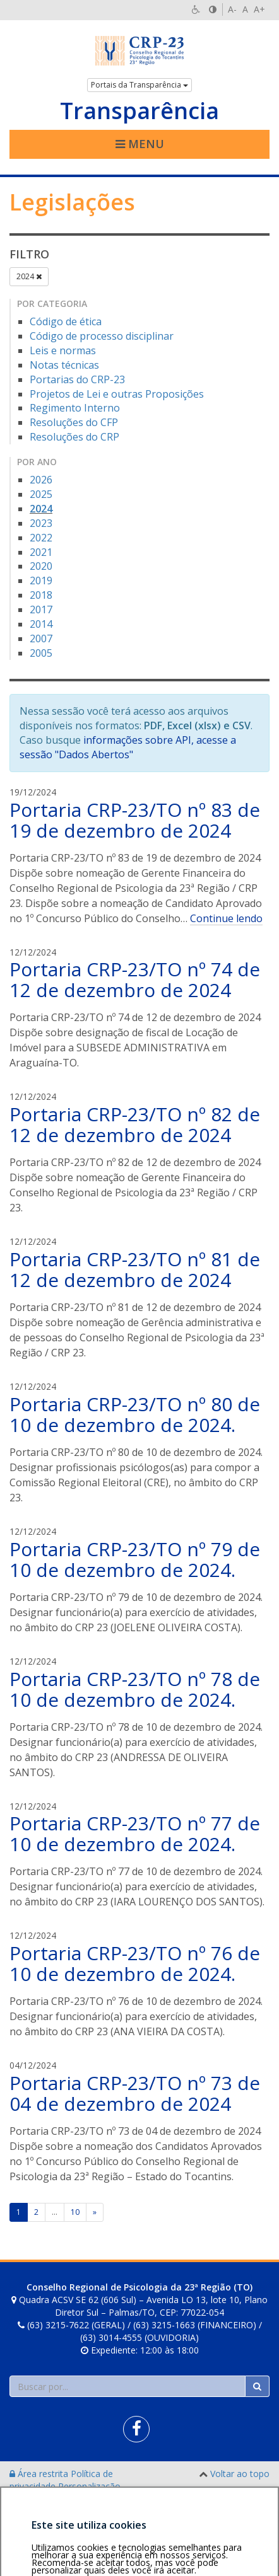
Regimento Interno (75, 408)
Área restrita (40, 2474)
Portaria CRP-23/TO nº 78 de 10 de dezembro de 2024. (134, 1689)
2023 (41, 523)
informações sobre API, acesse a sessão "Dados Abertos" (128, 747)
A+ (259, 9)
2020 (41, 566)
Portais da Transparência (139, 84)
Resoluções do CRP (74, 437)
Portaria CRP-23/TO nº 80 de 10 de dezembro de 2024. (134, 1414)
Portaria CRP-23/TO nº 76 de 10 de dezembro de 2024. (134, 1963)
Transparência (139, 111)
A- (232, 9)
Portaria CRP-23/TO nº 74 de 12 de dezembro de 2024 (134, 979)
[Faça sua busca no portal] (127, 2386)
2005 (41, 653)
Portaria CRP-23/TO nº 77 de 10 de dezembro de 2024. (134, 1833)
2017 (41, 609)
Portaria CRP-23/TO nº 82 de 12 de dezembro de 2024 (134, 1124)
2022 (41, 538)
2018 (41, 595)
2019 (41, 580)
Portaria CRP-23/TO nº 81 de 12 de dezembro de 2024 (134, 1269)
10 (75, 2212)
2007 (41, 638)
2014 (41, 624)
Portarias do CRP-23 (77, 379)
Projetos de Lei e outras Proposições (117, 394)
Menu (140, 143)
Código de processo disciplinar (102, 336)
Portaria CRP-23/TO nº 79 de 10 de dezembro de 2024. (134, 1559)
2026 (41, 480)
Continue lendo (226, 918)
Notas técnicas (64, 365)
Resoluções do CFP (74, 422)
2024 (29, 276)
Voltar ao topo (240, 2474)
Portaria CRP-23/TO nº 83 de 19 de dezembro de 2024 (134, 820)
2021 (41, 552)
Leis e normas (63, 350)
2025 (41, 494)
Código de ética (66, 321)
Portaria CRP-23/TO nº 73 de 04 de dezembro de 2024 (134, 2093)
